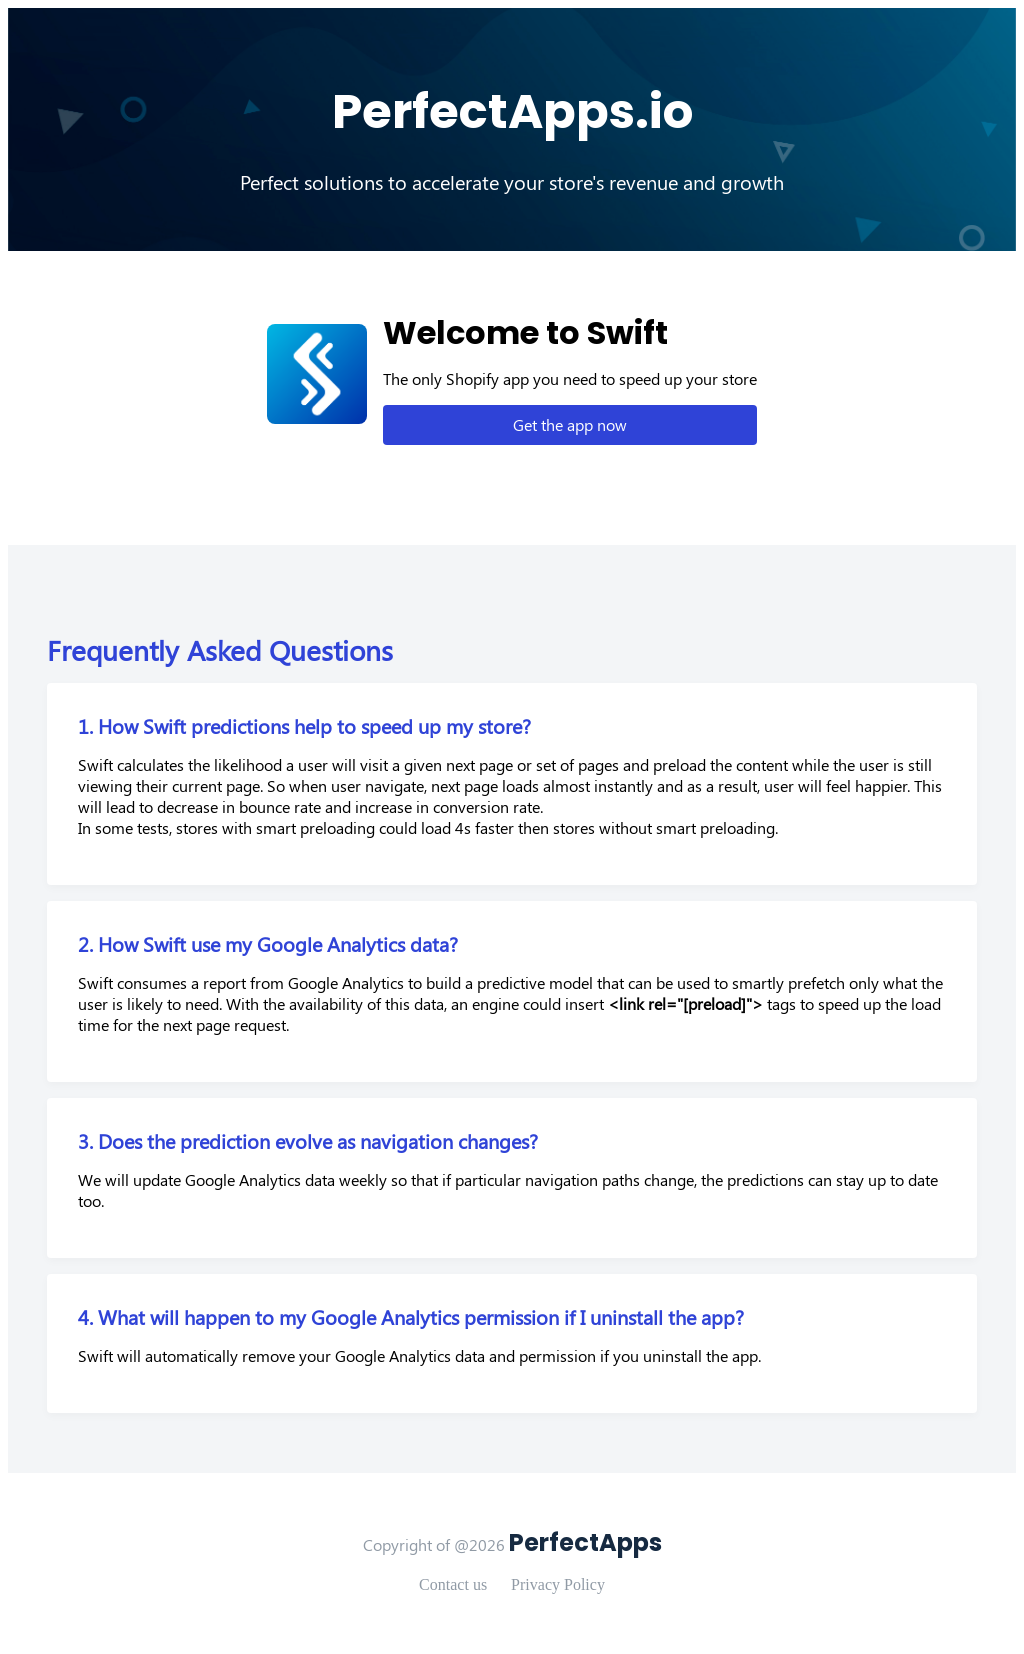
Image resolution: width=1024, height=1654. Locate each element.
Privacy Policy (558, 1584)
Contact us (453, 1584)
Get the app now (570, 424)
